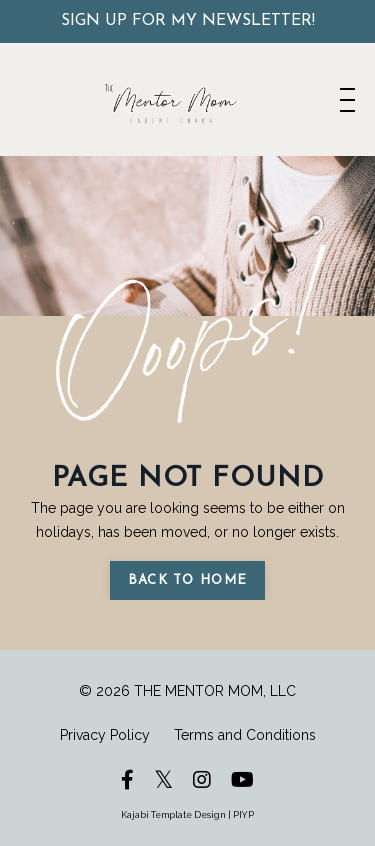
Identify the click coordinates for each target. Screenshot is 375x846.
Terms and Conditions (245, 735)
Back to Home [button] (188, 580)
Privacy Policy (105, 735)
